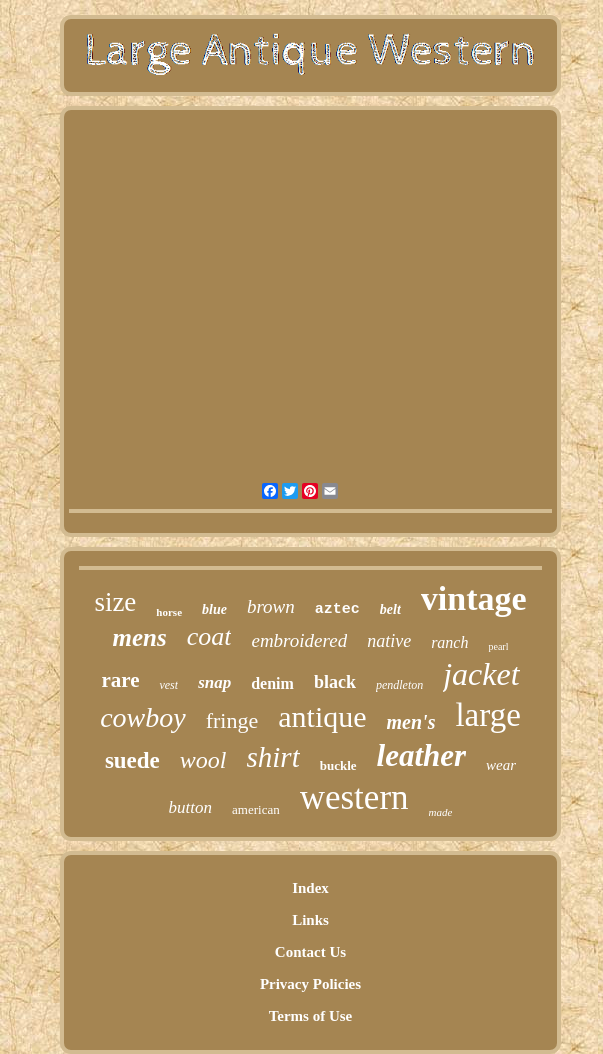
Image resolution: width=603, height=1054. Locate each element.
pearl (498, 646)
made (441, 812)
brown (271, 606)
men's (411, 722)
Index (310, 888)
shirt (273, 757)
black (335, 682)
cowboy (143, 717)
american (256, 809)
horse (169, 612)
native (389, 641)
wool (203, 760)
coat (209, 636)
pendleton (399, 685)
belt (390, 609)
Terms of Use (311, 1016)
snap (214, 682)
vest (168, 685)
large (487, 715)
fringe (232, 720)
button (190, 807)
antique (322, 716)
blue (214, 609)
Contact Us (310, 952)
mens (140, 637)
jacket (481, 674)
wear (501, 765)
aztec (337, 609)
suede (132, 760)
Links (310, 920)
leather (422, 755)
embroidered (299, 640)
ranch (449, 642)
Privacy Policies (310, 984)
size (115, 602)
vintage (474, 598)
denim (272, 683)
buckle (338, 765)
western (354, 797)
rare (120, 680)
